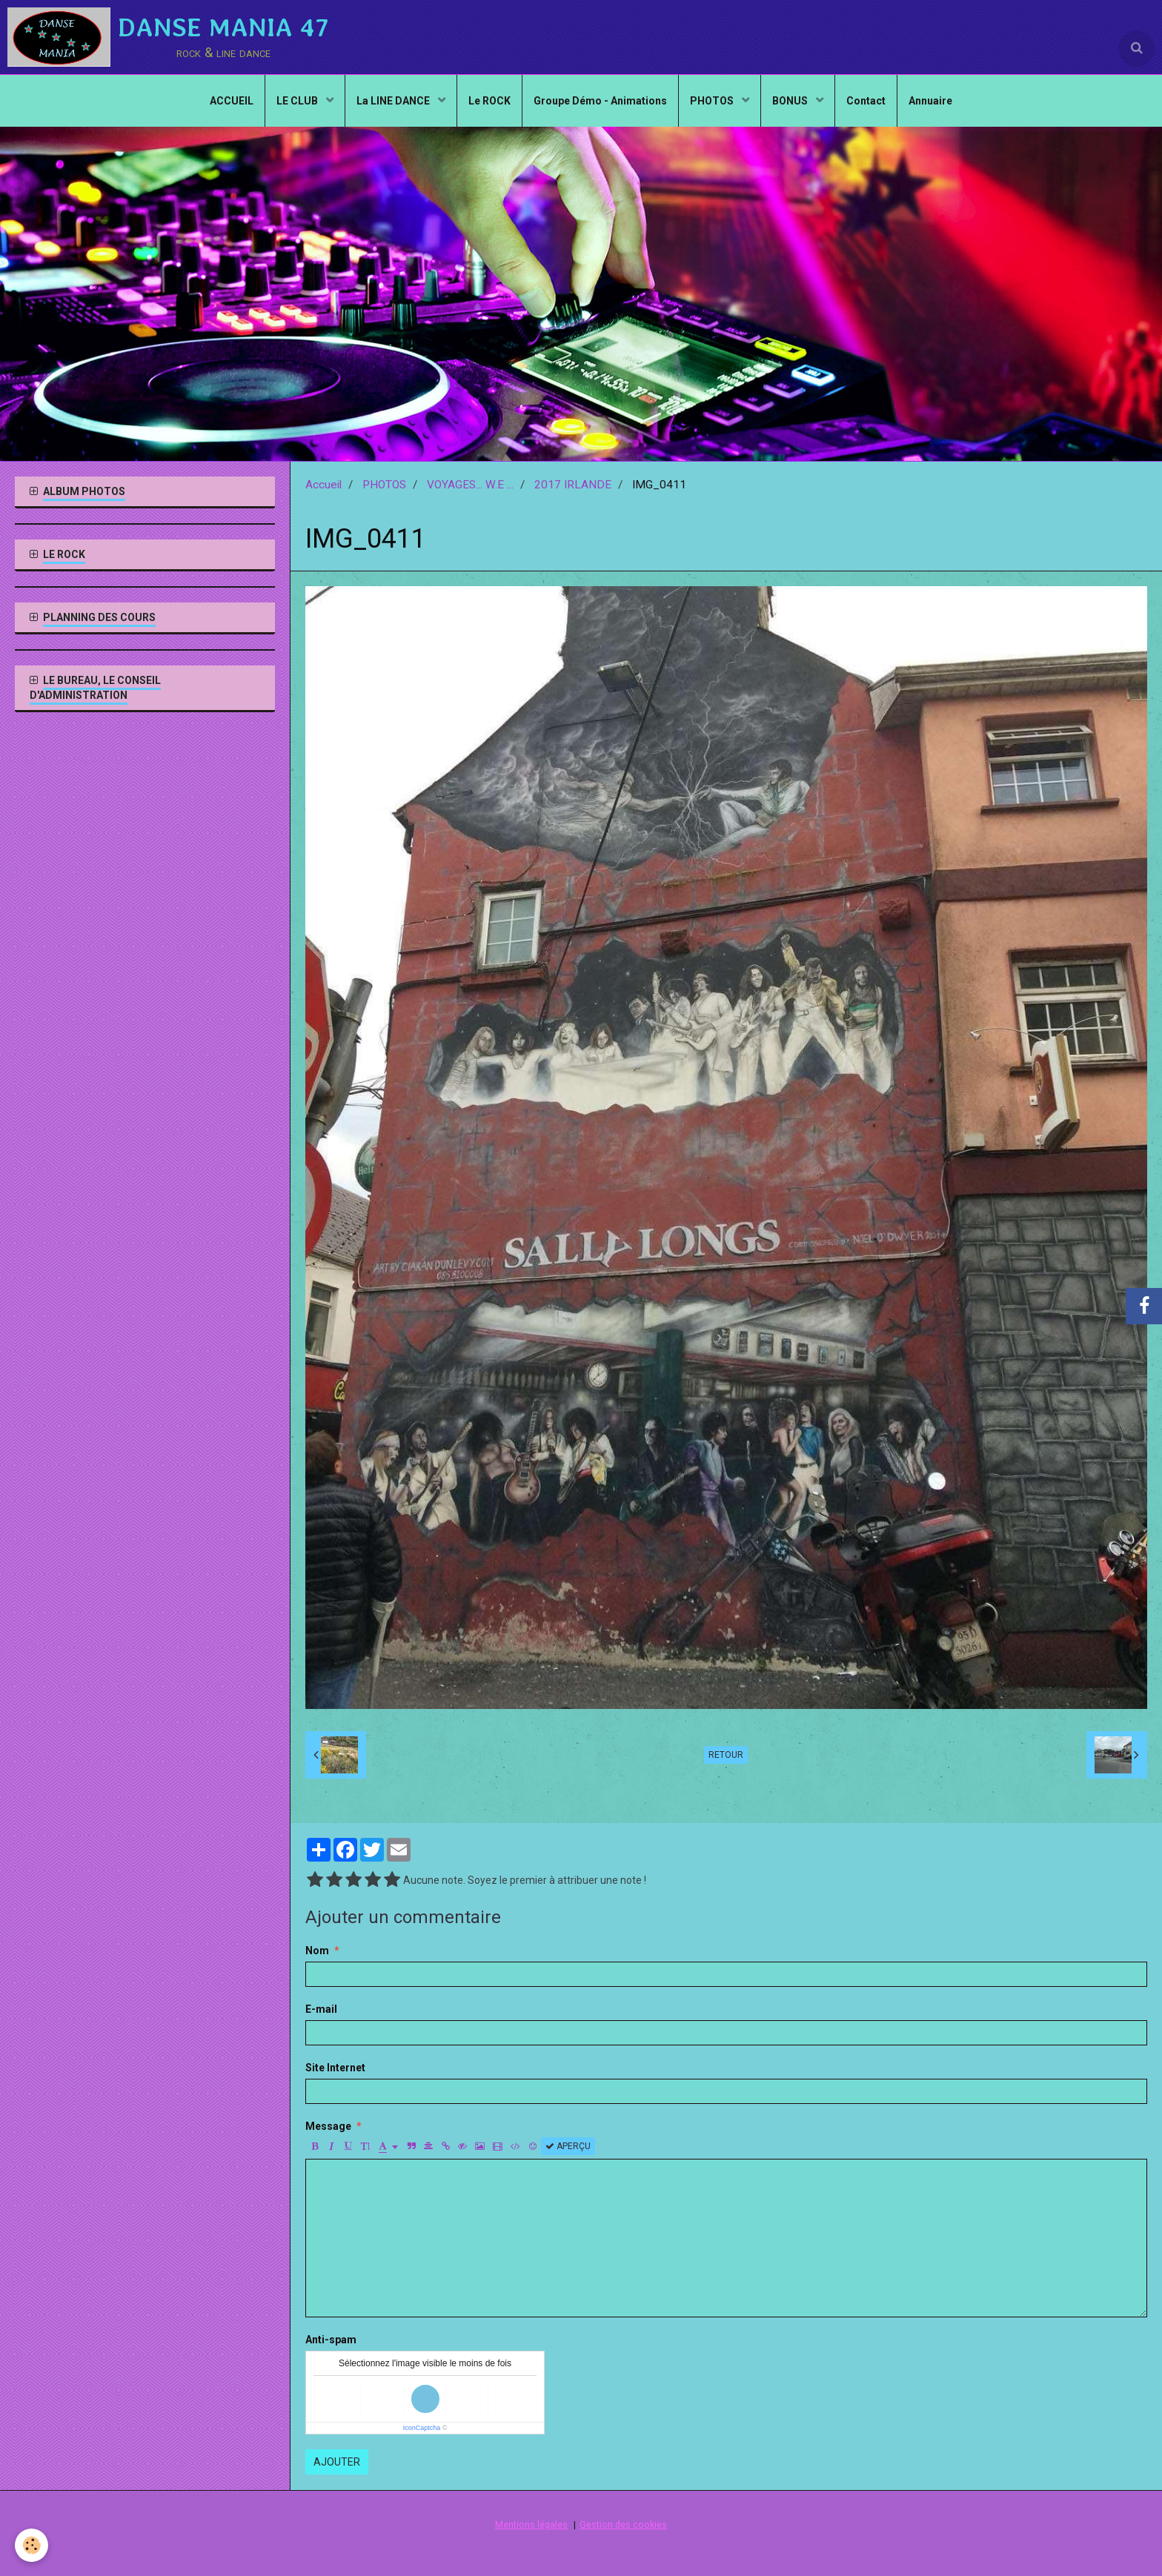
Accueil (323, 484)
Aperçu (568, 2146)
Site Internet (335, 2068)
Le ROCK (489, 101)
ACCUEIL (231, 101)
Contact (866, 101)
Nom (317, 1950)
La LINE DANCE (394, 101)
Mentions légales (531, 2524)
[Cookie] (31, 2545)
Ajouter (336, 2462)
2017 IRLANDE (572, 484)
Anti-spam (330, 2340)
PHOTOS (713, 101)
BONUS (791, 101)
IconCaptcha (422, 2427)
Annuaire (930, 101)
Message (328, 2126)
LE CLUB (298, 101)
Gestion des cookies (623, 2524)
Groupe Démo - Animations (600, 101)
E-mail (321, 2009)
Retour (725, 1755)
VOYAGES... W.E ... (470, 484)
